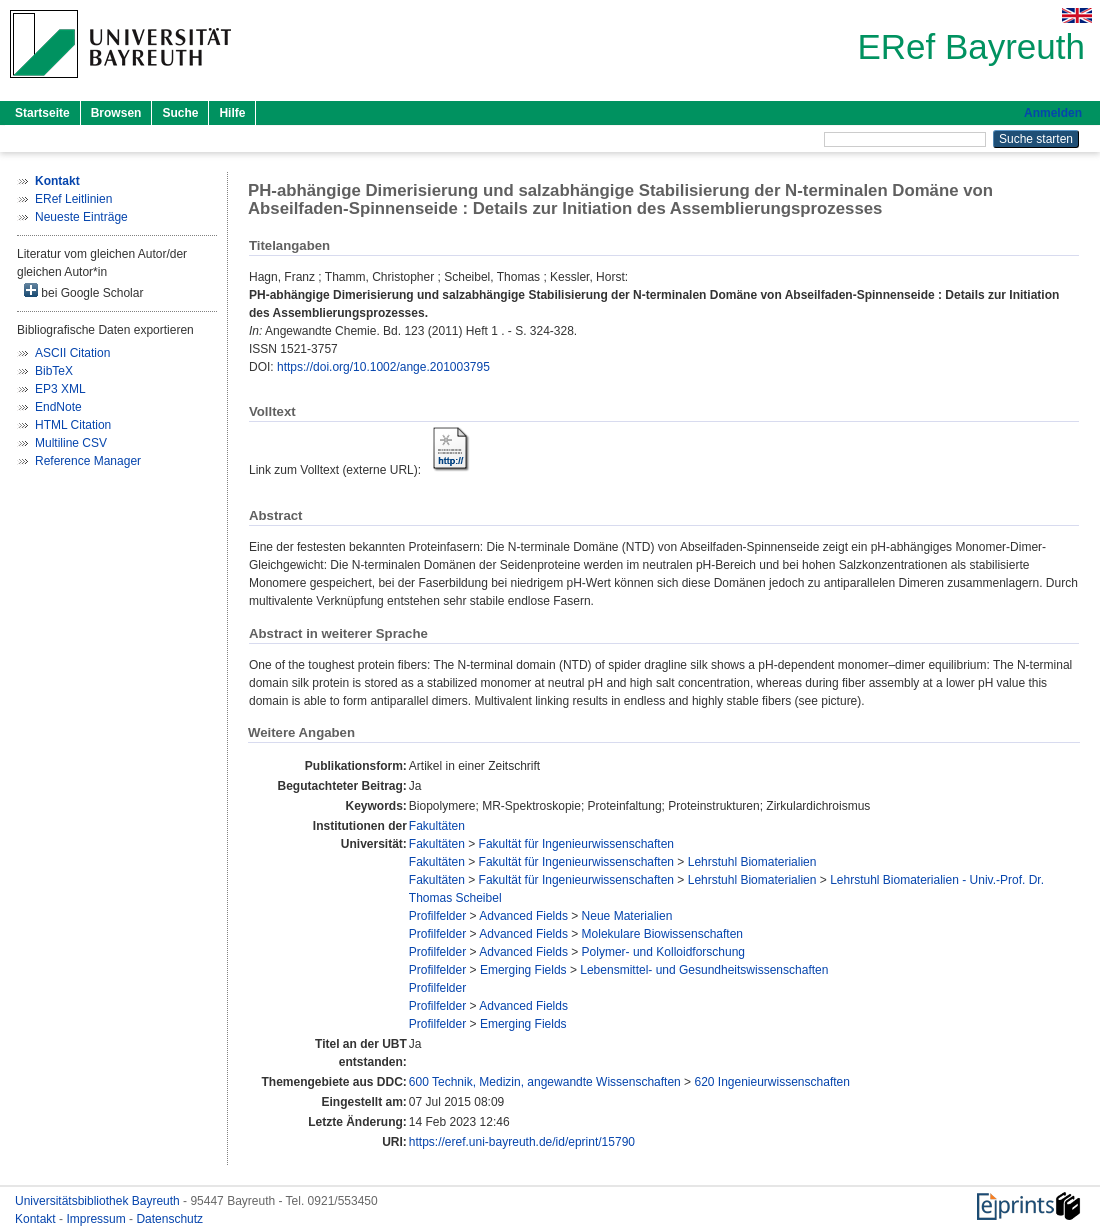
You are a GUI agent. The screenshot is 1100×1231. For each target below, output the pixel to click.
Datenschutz (169, 1219)
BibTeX (54, 371)
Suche (180, 113)
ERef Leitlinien (73, 199)
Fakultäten (437, 826)
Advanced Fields (523, 916)
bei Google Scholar (83, 291)
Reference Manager (88, 461)
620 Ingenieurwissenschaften (771, 1082)
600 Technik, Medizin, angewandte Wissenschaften (545, 1082)
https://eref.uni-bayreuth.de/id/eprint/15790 (522, 1142)
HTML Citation (73, 425)
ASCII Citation (72, 353)
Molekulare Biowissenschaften (662, 934)
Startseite (42, 113)
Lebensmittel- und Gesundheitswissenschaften (704, 970)
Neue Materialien (627, 916)
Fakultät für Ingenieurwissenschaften (576, 844)
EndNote (58, 407)
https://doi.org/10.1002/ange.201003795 (383, 367)
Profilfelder (437, 916)
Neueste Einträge (81, 217)
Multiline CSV (71, 443)
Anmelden (1053, 113)
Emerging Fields (523, 970)
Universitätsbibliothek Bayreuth (99, 1201)
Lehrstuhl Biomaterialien (752, 862)
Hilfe (232, 113)
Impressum (97, 1219)
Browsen (116, 113)
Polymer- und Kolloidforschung (663, 952)
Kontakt (37, 1219)
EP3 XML (60, 389)
